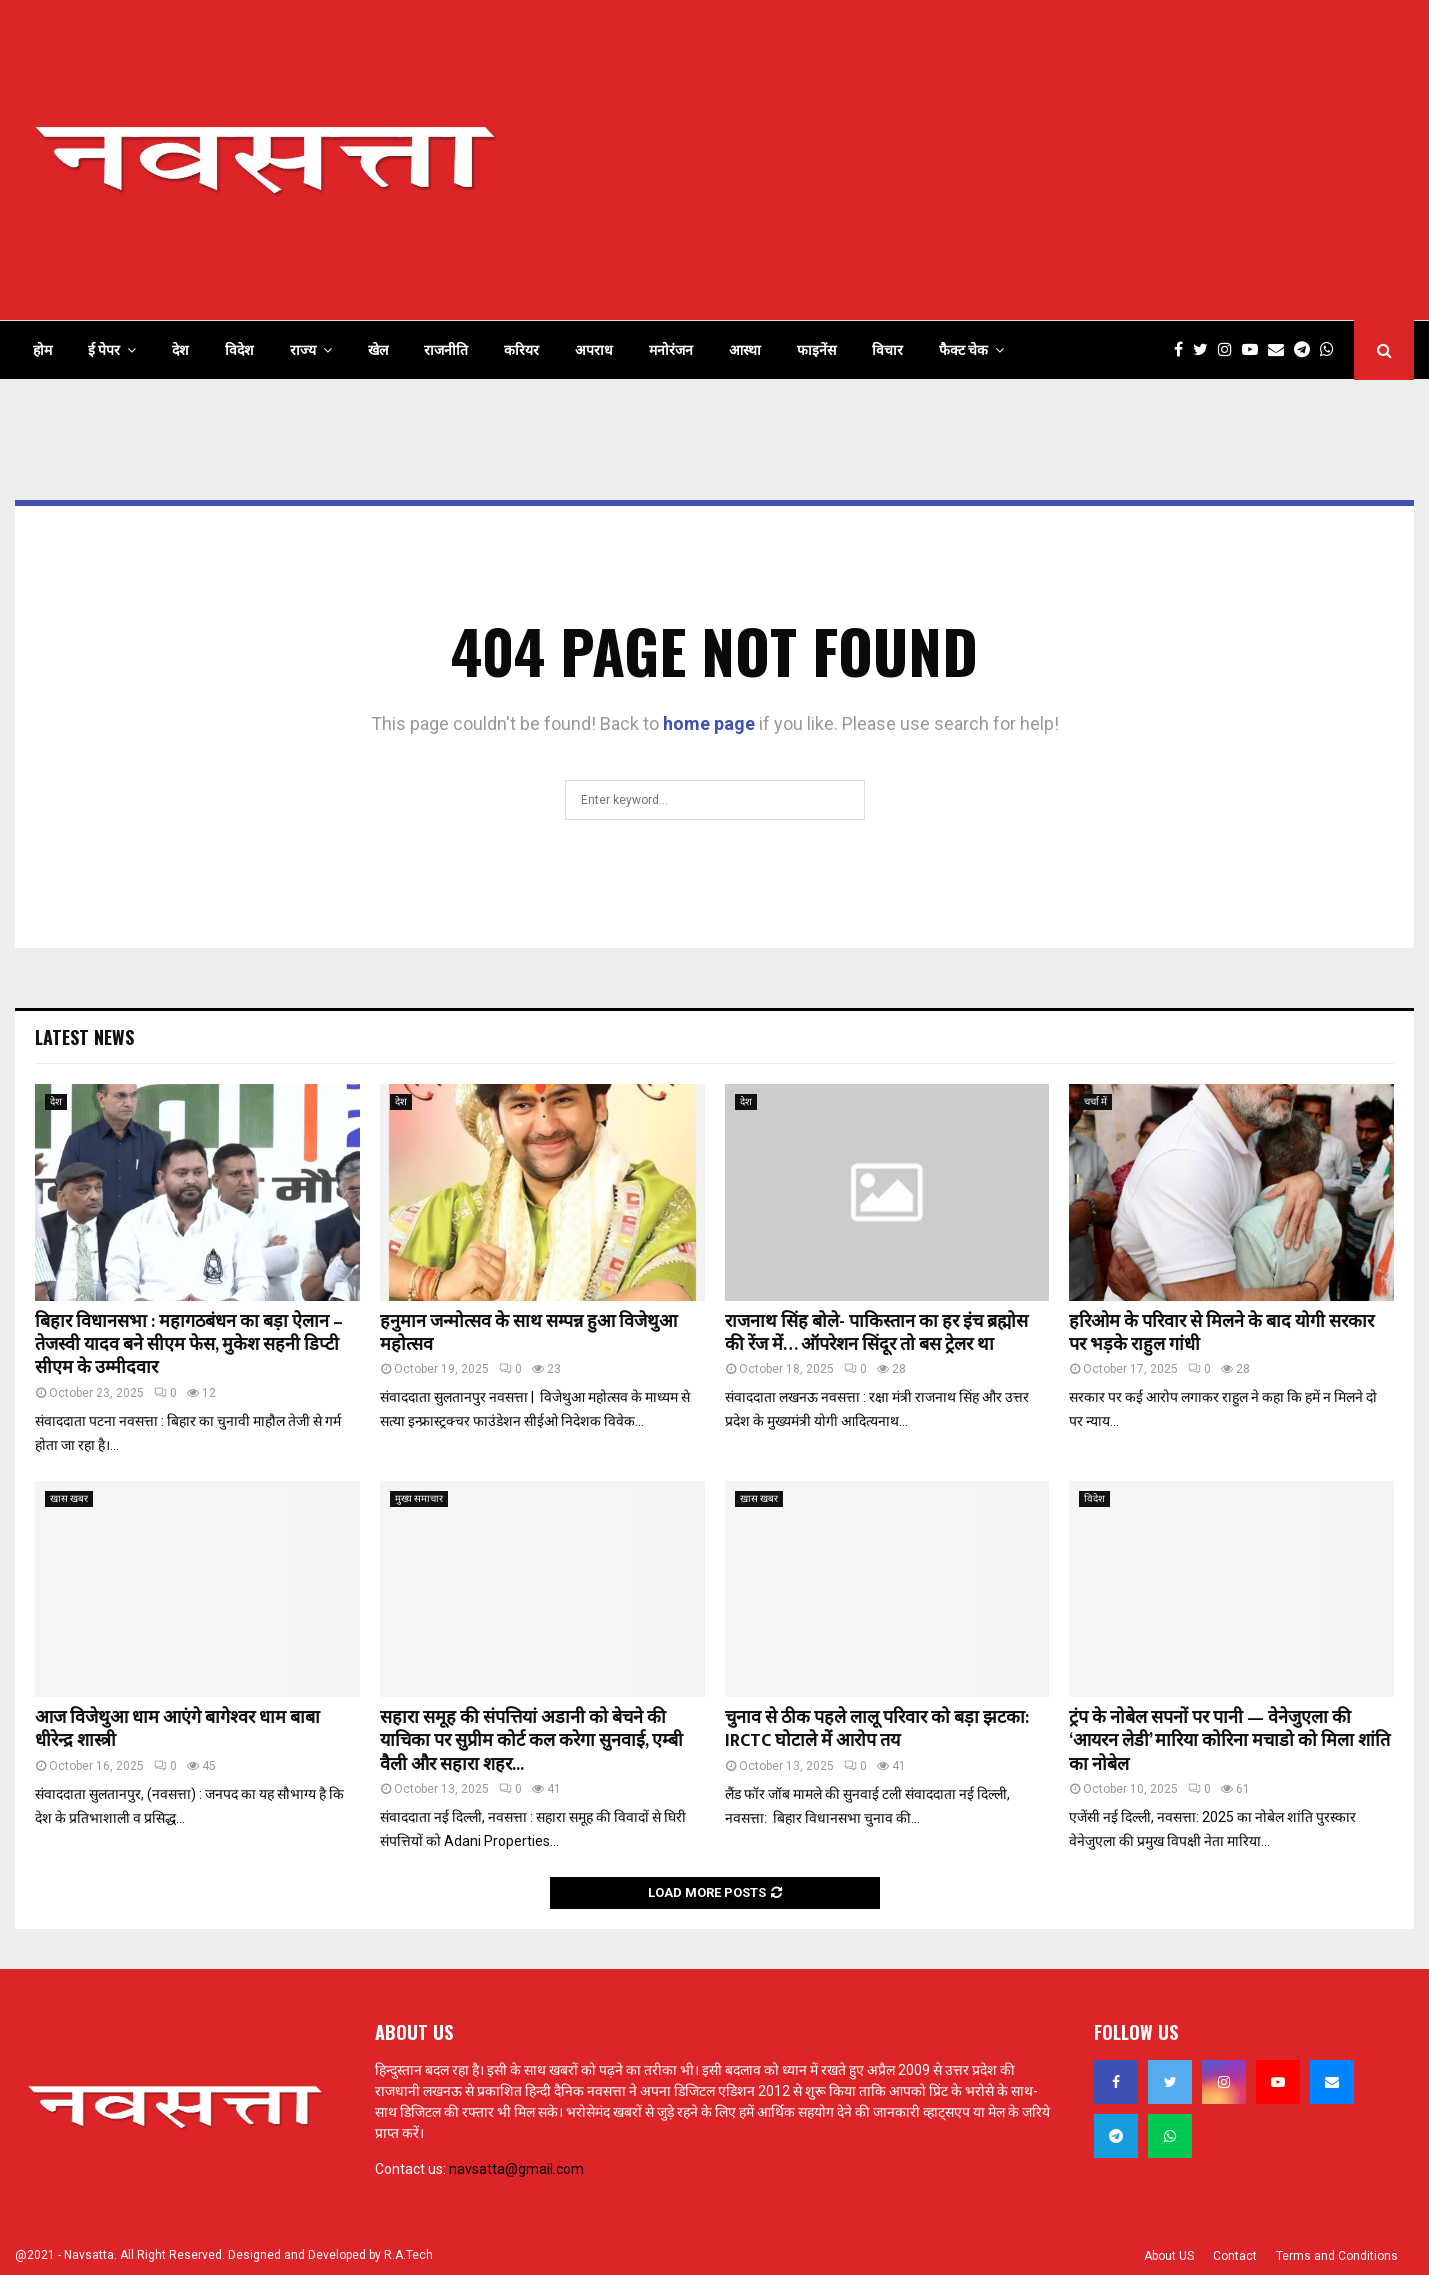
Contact (1235, 2256)
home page (709, 723)
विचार (887, 350)
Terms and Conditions (1337, 2256)
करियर (521, 350)
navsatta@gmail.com (516, 2169)
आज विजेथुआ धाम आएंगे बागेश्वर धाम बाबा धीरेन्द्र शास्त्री (177, 1729)
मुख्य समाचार (419, 1498)
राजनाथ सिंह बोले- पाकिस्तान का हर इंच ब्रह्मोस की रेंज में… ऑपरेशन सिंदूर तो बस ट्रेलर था (876, 1333)
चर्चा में (1095, 1101)
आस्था (745, 350)
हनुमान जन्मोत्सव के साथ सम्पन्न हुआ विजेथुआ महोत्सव (528, 1333)
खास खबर (69, 1498)
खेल (378, 350)
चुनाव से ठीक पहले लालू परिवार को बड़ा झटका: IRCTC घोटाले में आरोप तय (877, 1729)
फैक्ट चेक (963, 350)
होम (42, 350)
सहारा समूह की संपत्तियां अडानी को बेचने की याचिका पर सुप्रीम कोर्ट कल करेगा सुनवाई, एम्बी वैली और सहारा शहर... (531, 1741)
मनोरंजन (671, 350)
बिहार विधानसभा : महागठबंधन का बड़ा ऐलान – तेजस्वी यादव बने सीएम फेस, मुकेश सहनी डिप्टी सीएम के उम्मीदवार (189, 1345)
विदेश (239, 350)
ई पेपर (104, 350)
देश (180, 350)
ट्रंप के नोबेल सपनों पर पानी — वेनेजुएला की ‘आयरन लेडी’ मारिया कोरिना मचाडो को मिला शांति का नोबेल (1229, 1741)
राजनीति (446, 350)
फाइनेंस (816, 350)
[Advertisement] (1050, 160)
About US (1169, 2256)
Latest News (84, 1037)
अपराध (594, 350)
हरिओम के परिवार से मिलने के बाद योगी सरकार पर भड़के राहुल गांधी (1221, 1333)
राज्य (303, 350)
